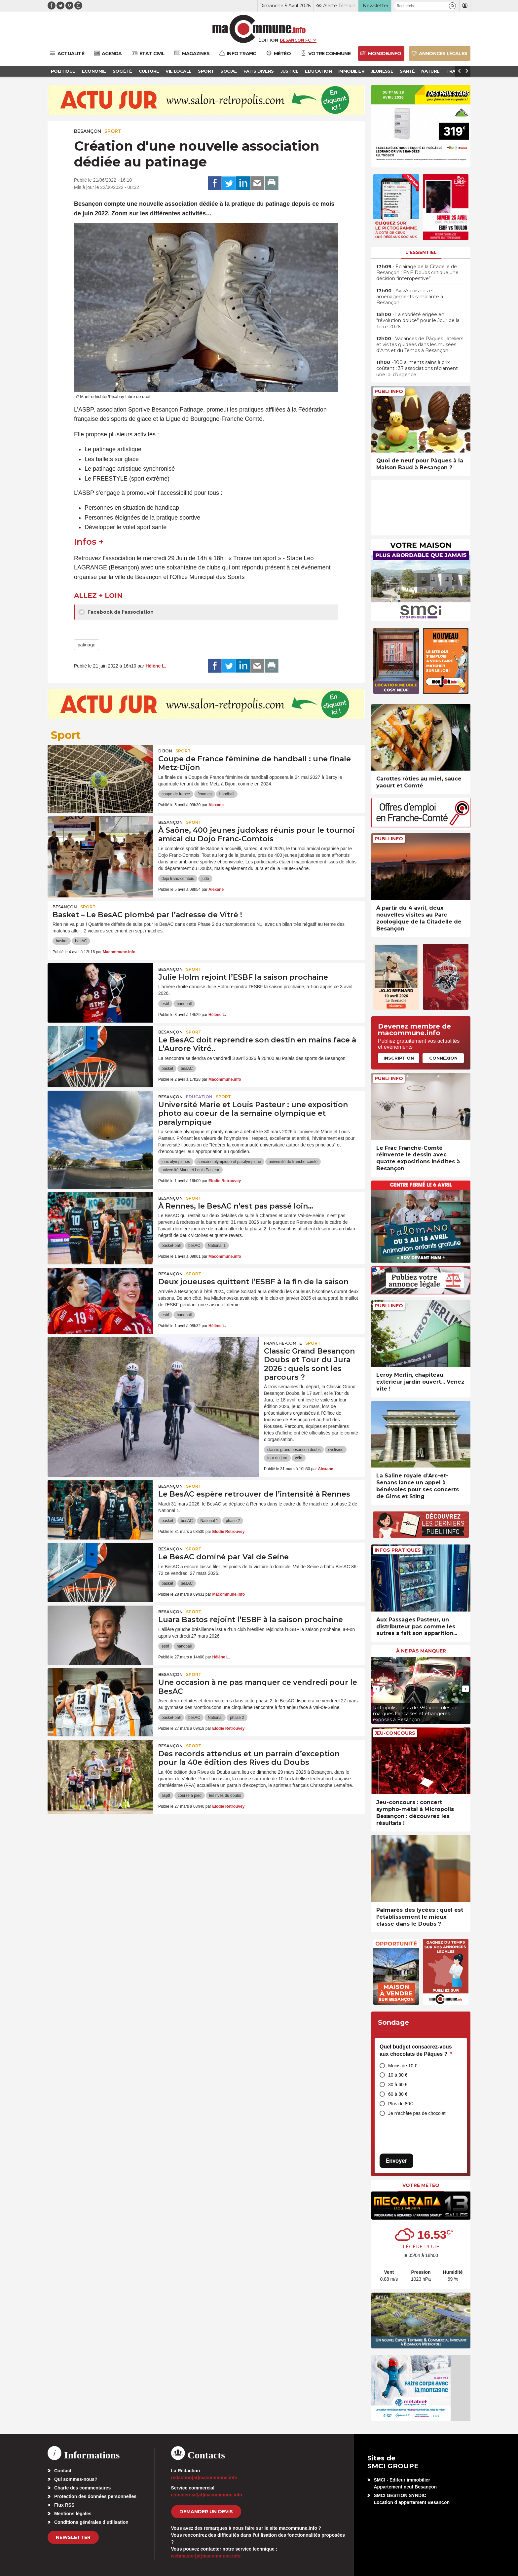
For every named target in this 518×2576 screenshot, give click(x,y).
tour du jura (277, 1458)
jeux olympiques (176, 1161)
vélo (298, 1458)
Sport (112, 131)
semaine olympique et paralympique (229, 1161)
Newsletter (73, 2537)
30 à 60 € (397, 2084)
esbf (165, 1003)
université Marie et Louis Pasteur (190, 1170)
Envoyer (396, 2160)
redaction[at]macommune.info (204, 2477)
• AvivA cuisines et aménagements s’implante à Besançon (409, 297)
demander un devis (206, 2512)
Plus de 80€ (400, 2103)
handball (226, 794)
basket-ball (171, 1245)
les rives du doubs (225, 1795)
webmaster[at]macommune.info (206, 2555)
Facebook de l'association (116, 612)
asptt (166, 1795)
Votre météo (420, 2185)
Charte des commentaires (82, 2487)
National (215, 1717)
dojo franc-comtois (178, 878)
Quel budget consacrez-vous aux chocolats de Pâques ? (416, 2050)
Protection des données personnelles (95, 2496)
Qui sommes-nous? (75, 2479)
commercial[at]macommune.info (206, 2494)
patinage (86, 644)
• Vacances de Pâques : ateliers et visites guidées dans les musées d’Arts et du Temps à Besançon (419, 344)
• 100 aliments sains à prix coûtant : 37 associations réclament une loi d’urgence (417, 368)
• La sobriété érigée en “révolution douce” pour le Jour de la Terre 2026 (418, 320)
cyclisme (335, 1449)
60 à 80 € (397, 2094)
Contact (62, 2470)
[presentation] (376, 1689)
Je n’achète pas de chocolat (417, 2113)
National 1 (217, 1245)
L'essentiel (421, 252)
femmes (205, 794)
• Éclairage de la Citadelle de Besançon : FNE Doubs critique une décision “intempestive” (417, 272)
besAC (81, 941)
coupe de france (176, 794)
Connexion (443, 1058)
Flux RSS (64, 2505)
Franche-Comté (283, 1343)
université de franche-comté (293, 1161)
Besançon (87, 131)
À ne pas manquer (421, 1651)
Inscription (399, 1058)
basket (61, 941)
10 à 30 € (397, 2075)
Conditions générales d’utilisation (91, 2522)
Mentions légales (73, 2513)
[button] (452, 5)
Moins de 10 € (402, 2065)
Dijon (165, 750)
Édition (268, 40)
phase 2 (233, 1520)
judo (205, 878)
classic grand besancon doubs (293, 1449)
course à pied (190, 1795)
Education (199, 1096)
